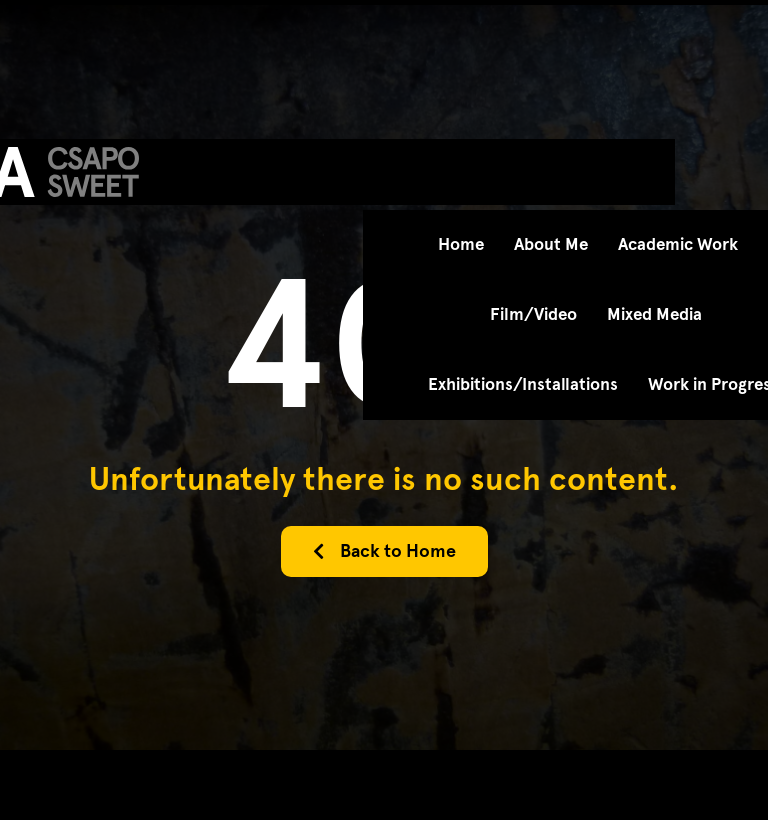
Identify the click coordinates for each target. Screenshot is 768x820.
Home (461, 244)
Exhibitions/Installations (523, 384)
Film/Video (533, 314)
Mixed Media (654, 314)
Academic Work (678, 244)
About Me (551, 244)
